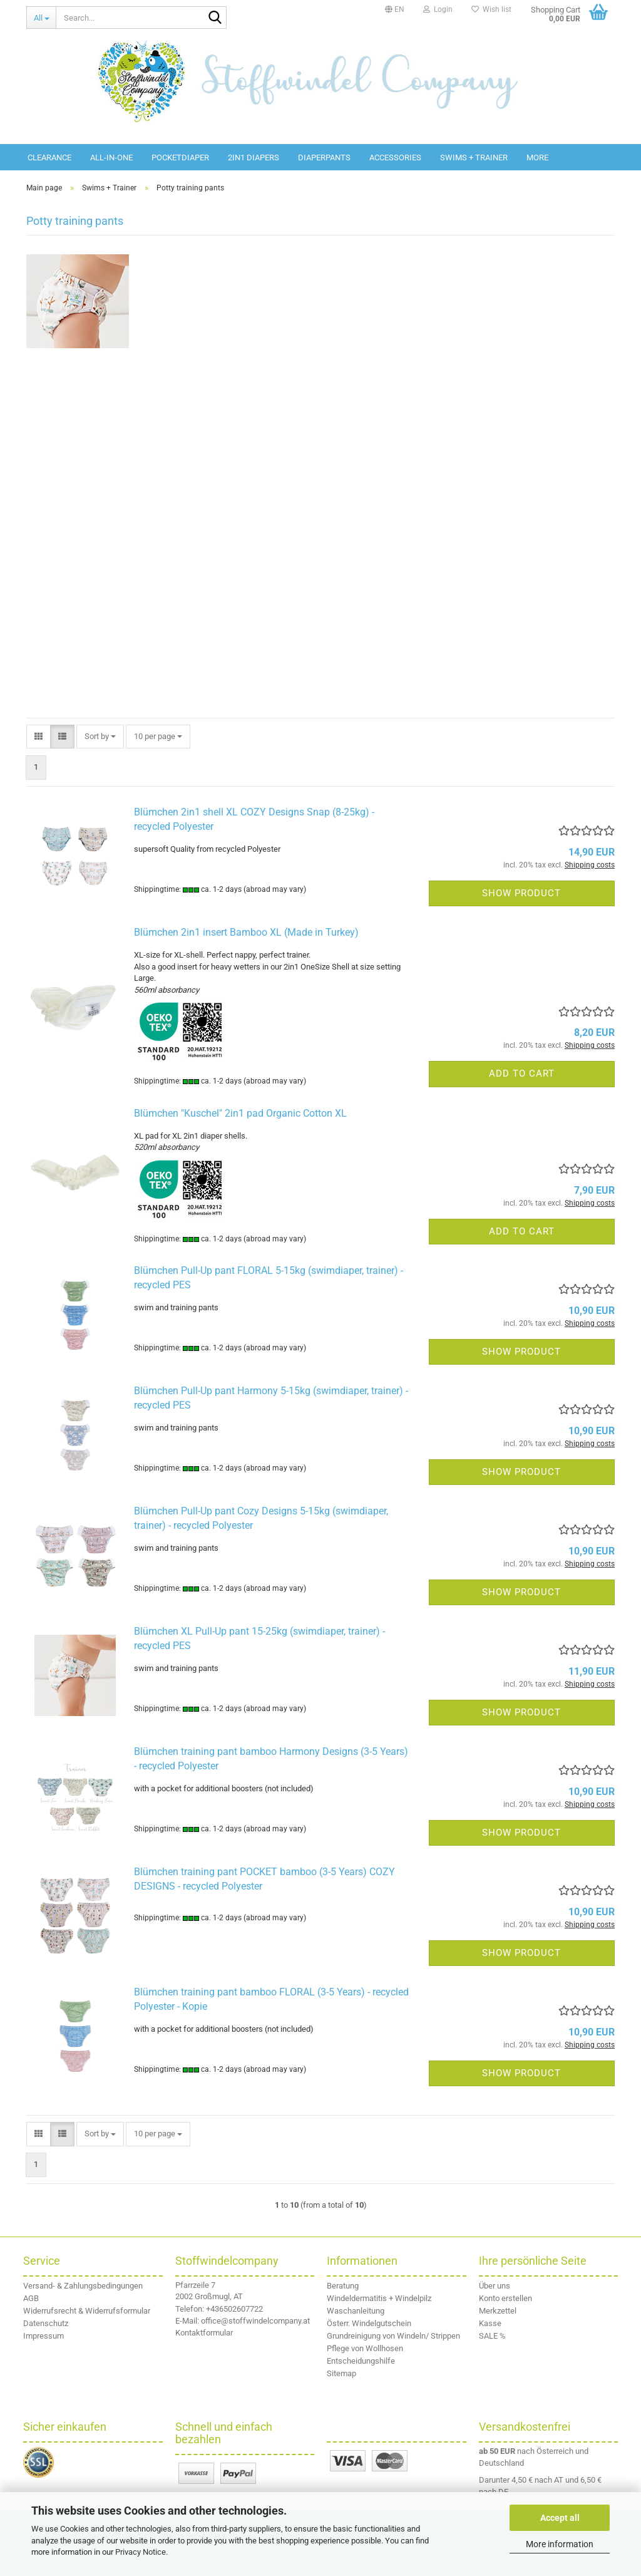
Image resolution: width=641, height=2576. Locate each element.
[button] (395, 9)
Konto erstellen (505, 2298)
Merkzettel (497, 2310)
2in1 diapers (253, 157)
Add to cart (522, 1073)
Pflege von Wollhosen (365, 2348)
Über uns (494, 2285)
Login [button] (438, 9)
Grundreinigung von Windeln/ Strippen (393, 2336)
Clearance (49, 157)
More (537, 157)
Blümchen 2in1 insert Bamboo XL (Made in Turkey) (246, 932)
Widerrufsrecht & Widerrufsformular (86, 2310)
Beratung (343, 2285)
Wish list (491, 9)
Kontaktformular (204, 2332)
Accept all (560, 2518)
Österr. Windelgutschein (369, 2323)
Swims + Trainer (474, 157)
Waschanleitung (355, 2310)
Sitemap (341, 2373)
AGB (31, 2298)
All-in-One (111, 157)
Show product (521, 893)
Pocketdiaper (180, 157)
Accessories (395, 157)
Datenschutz (45, 2323)
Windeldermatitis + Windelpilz (379, 2298)
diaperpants (324, 157)
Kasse (490, 2323)
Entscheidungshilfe (361, 2361)
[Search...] (41, 17)
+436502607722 (234, 2309)
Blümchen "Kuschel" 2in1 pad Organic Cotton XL (240, 1113)
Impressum (43, 2336)
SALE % (492, 2336)
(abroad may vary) (275, 889)
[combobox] (100, 737)
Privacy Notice (140, 2552)
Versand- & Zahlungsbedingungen (83, 2285)
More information (559, 2544)
